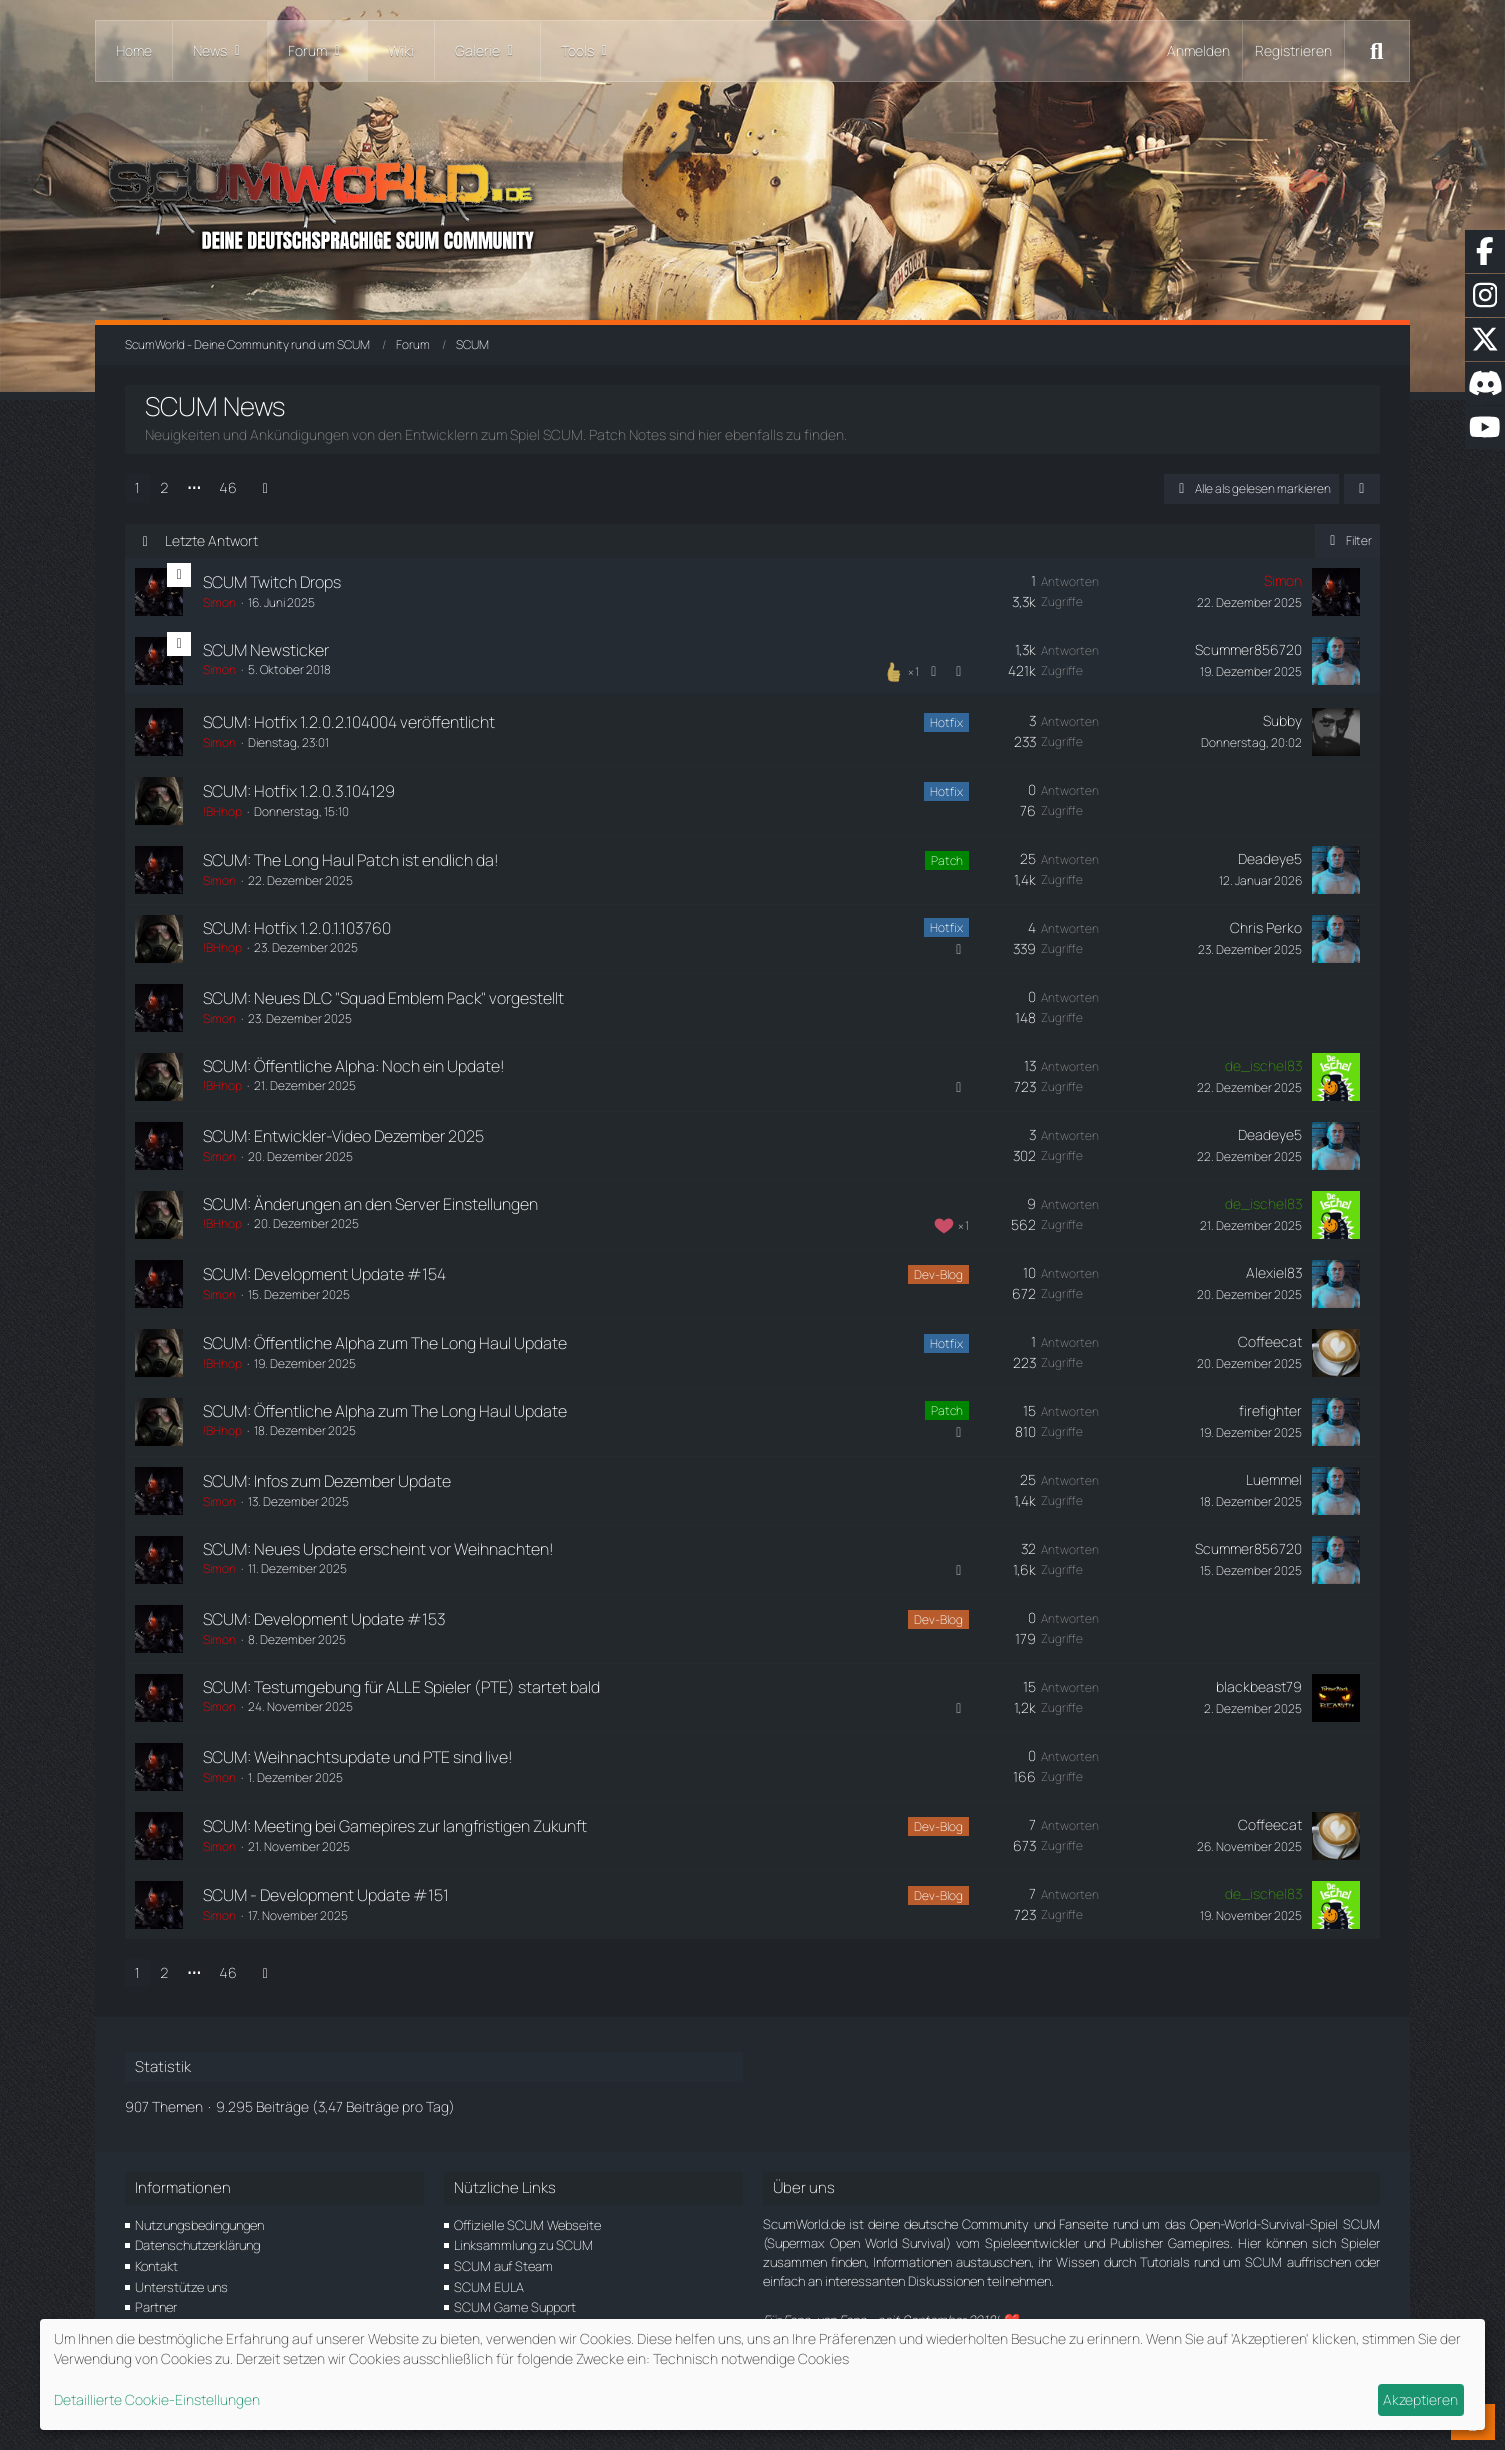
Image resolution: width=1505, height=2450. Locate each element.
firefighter (1270, 1410)
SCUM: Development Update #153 (324, 1619)
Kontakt (156, 2266)
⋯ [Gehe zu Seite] (194, 487)
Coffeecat (1270, 1341)
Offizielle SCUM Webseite (527, 2225)
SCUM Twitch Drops (272, 582)
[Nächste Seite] (265, 488)
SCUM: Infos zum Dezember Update (327, 1481)
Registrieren (1293, 50)
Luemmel (1274, 1479)
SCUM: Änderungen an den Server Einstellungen (370, 1204)
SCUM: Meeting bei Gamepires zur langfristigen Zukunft (395, 1826)
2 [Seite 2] (164, 487)
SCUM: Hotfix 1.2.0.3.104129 (299, 791)
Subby (1282, 720)
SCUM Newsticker (266, 650)
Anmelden (1198, 50)
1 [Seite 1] (137, 487)
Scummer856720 (1248, 649)
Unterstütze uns (181, 2287)
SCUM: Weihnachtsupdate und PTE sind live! (358, 1757)
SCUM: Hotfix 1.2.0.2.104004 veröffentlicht (349, 722)
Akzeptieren (1420, 2399)
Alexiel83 (1274, 1272)
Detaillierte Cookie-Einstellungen (157, 2399)
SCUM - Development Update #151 (326, 1895)
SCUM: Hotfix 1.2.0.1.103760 (297, 928)
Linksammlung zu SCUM (523, 2245)
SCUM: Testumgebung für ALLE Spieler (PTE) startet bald (401, 1687)
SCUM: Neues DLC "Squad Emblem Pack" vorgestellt (383, 998)
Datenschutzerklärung (197, 2245)
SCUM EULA (489, 2287)
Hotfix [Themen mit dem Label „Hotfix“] (946, 722)
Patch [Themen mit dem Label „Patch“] (947, 860)
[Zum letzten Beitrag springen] (1336, 592)
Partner (156, 2307)
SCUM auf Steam (503, 2266)
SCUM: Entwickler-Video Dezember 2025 (343, 1136)
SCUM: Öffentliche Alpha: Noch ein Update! (354, 1066)
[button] (1362, 489)
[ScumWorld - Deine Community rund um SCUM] (752, 200)
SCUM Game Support (515, 2307)
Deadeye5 (1270, 858)
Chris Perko (1266, 927)
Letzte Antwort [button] (211, 540)
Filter (1347, 540)
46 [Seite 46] (228, 487)
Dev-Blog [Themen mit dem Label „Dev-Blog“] (938, 1274)
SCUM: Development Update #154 (324, 1274)
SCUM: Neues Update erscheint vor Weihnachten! (378, 1549)
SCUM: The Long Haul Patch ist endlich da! (351, 860)
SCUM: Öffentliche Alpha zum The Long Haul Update (385, 1343)
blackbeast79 (1259, 1686)
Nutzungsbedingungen (199, 2225)
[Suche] (1377, 51)
